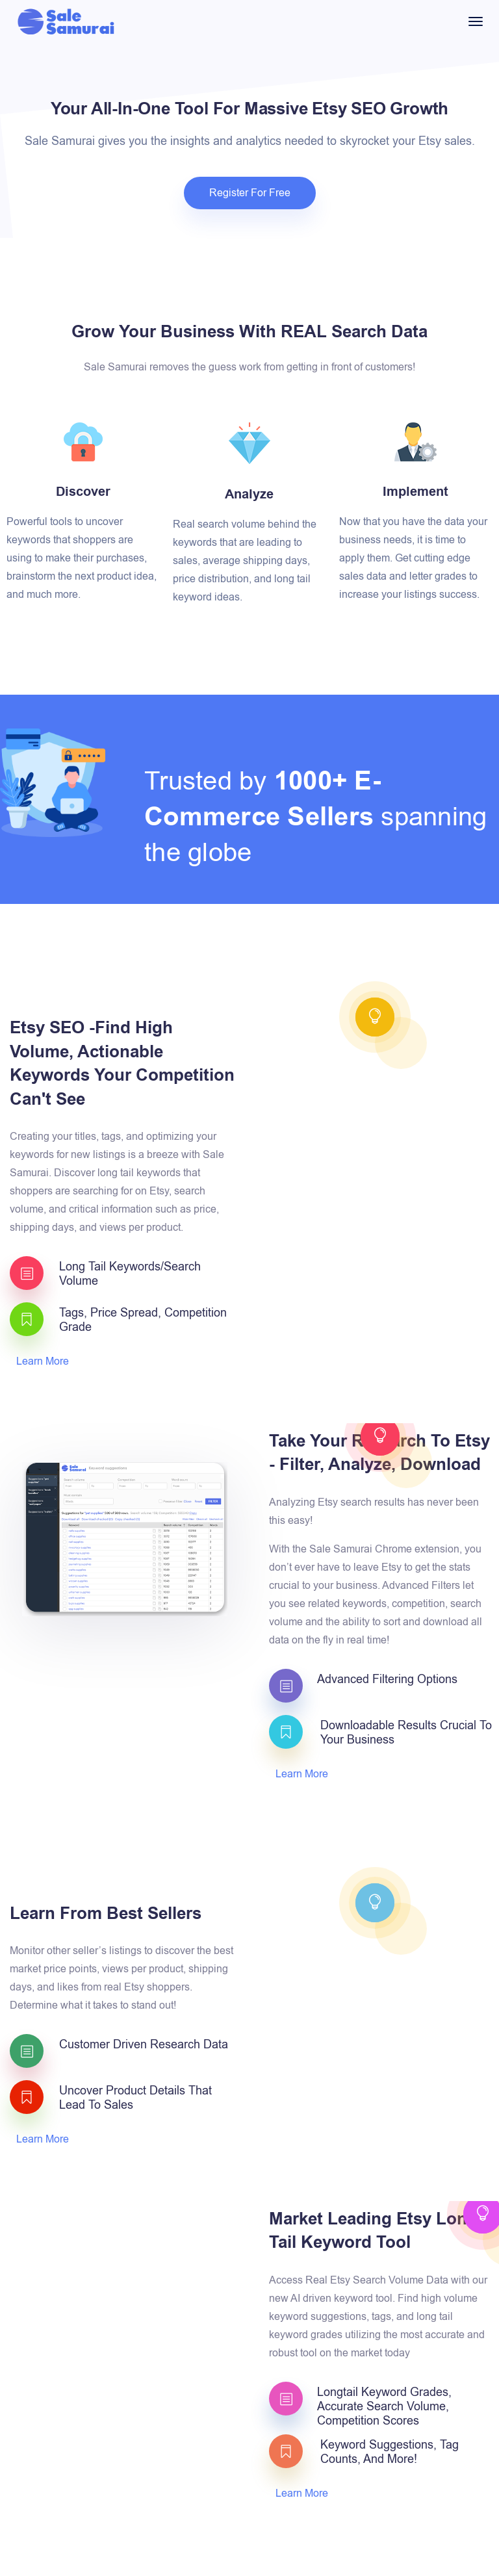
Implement (415, 492)
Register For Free (249, 193)
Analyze (249, 494)
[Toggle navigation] (475, 21)
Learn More (43, 1361)
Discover (83, 492)
